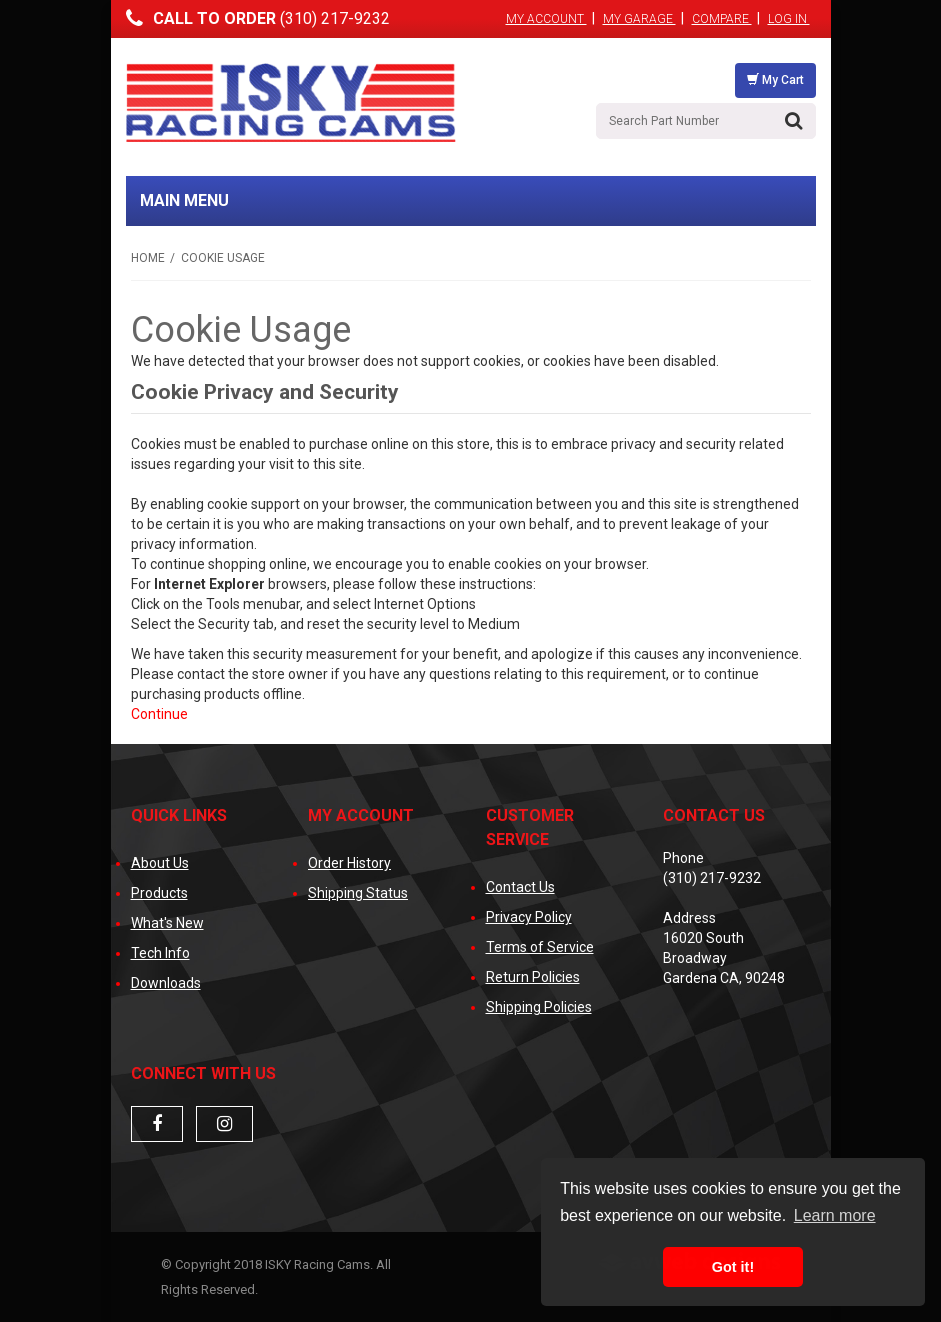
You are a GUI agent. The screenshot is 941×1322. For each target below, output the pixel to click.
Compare (722, 19)
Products (159, 893)
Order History (349, 863)
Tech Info (160, 953)
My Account (546, 19)
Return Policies (533, 977)
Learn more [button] (835, 1215)
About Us (160, 863)
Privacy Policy (529, 917)
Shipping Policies (539, 1007)
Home (148, 258)
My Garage (639, 19)
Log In (789, 19)
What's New (167, 923)
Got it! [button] (733, 1267)
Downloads (166, 983)
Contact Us (520, 887)
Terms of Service (540, 947)
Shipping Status (358, 893)
